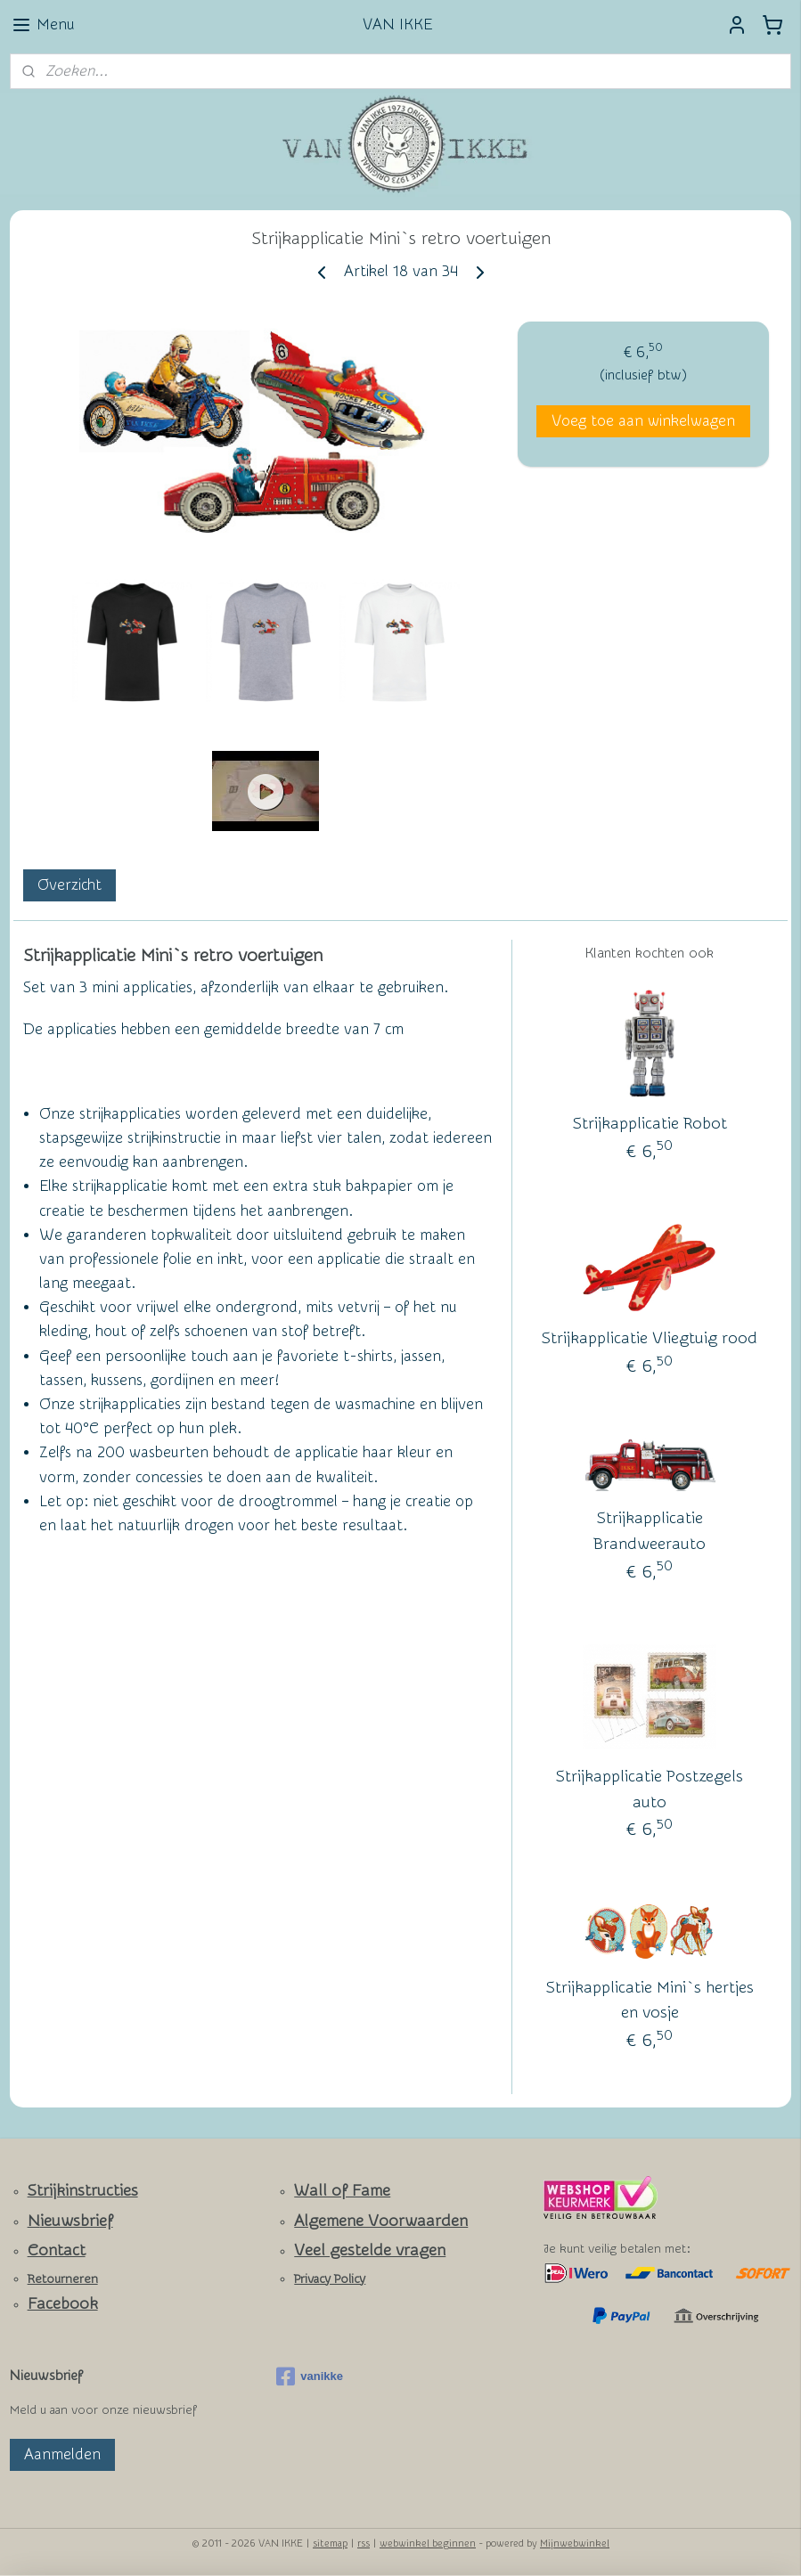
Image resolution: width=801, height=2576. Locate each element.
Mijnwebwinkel (574, 2543)
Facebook (63, 2304)
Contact (57, 2250)
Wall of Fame (342, 2190)
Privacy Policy (329, 2279)
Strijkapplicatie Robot (650, 1123)
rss (363, 2543)
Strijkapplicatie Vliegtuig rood (649, 1338)
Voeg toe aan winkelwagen (643, 420)
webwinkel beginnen (428, 2543)
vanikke (309, 2376)
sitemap (330, 2543)
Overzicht (69, 884)
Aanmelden (62, 2454)
